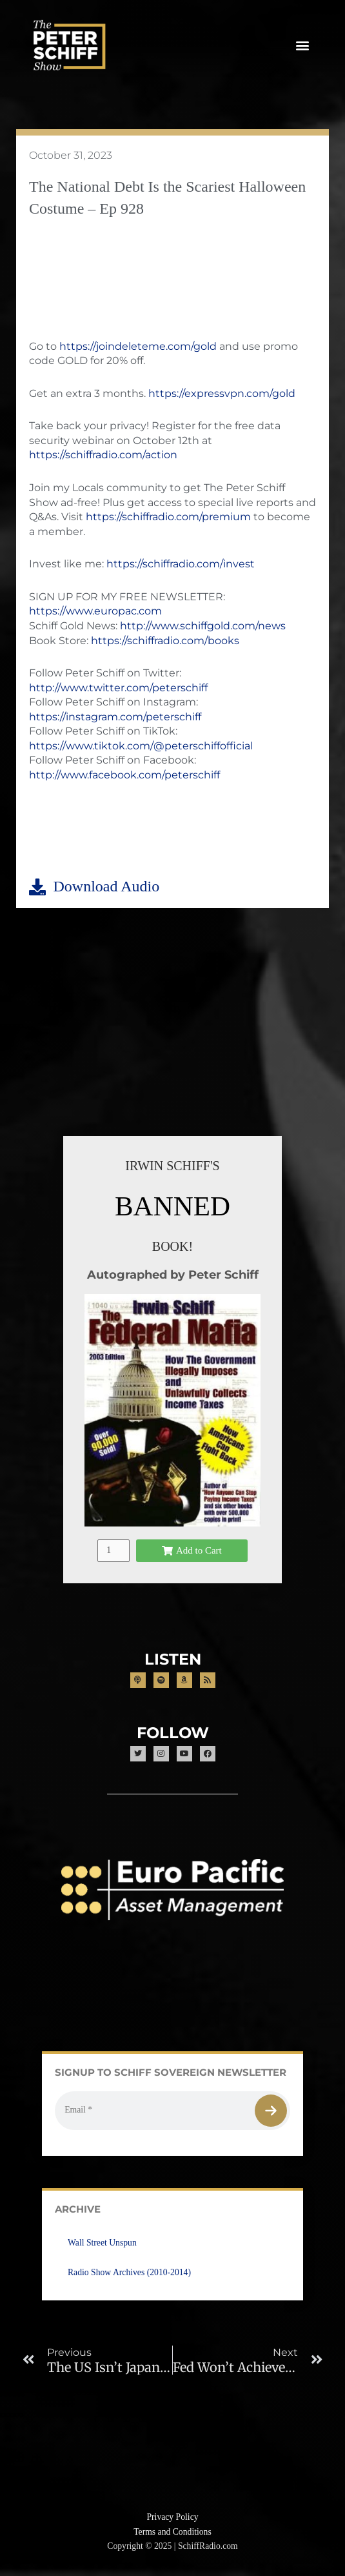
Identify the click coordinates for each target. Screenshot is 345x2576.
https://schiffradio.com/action (103, 455)
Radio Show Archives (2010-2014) (129, 2272)
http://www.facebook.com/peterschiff (124, 775)
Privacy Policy (172, 2517)
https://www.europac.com (95, 611)
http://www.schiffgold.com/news (203, 626)
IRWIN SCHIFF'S (172, 1166)
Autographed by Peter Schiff (173, 1274)
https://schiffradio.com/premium (168, 517)
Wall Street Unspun (102, 2242)
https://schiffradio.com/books (165, 640)
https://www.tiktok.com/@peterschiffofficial (141, 746)
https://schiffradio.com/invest (180, 564)
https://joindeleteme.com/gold (138, 346)
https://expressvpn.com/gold (221, 393)
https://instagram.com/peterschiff (115, 717)
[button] (302, 45)
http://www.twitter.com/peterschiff (118, 688)
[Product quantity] (113, 1550)
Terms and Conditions (172, 2532)
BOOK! (172, 1246)
